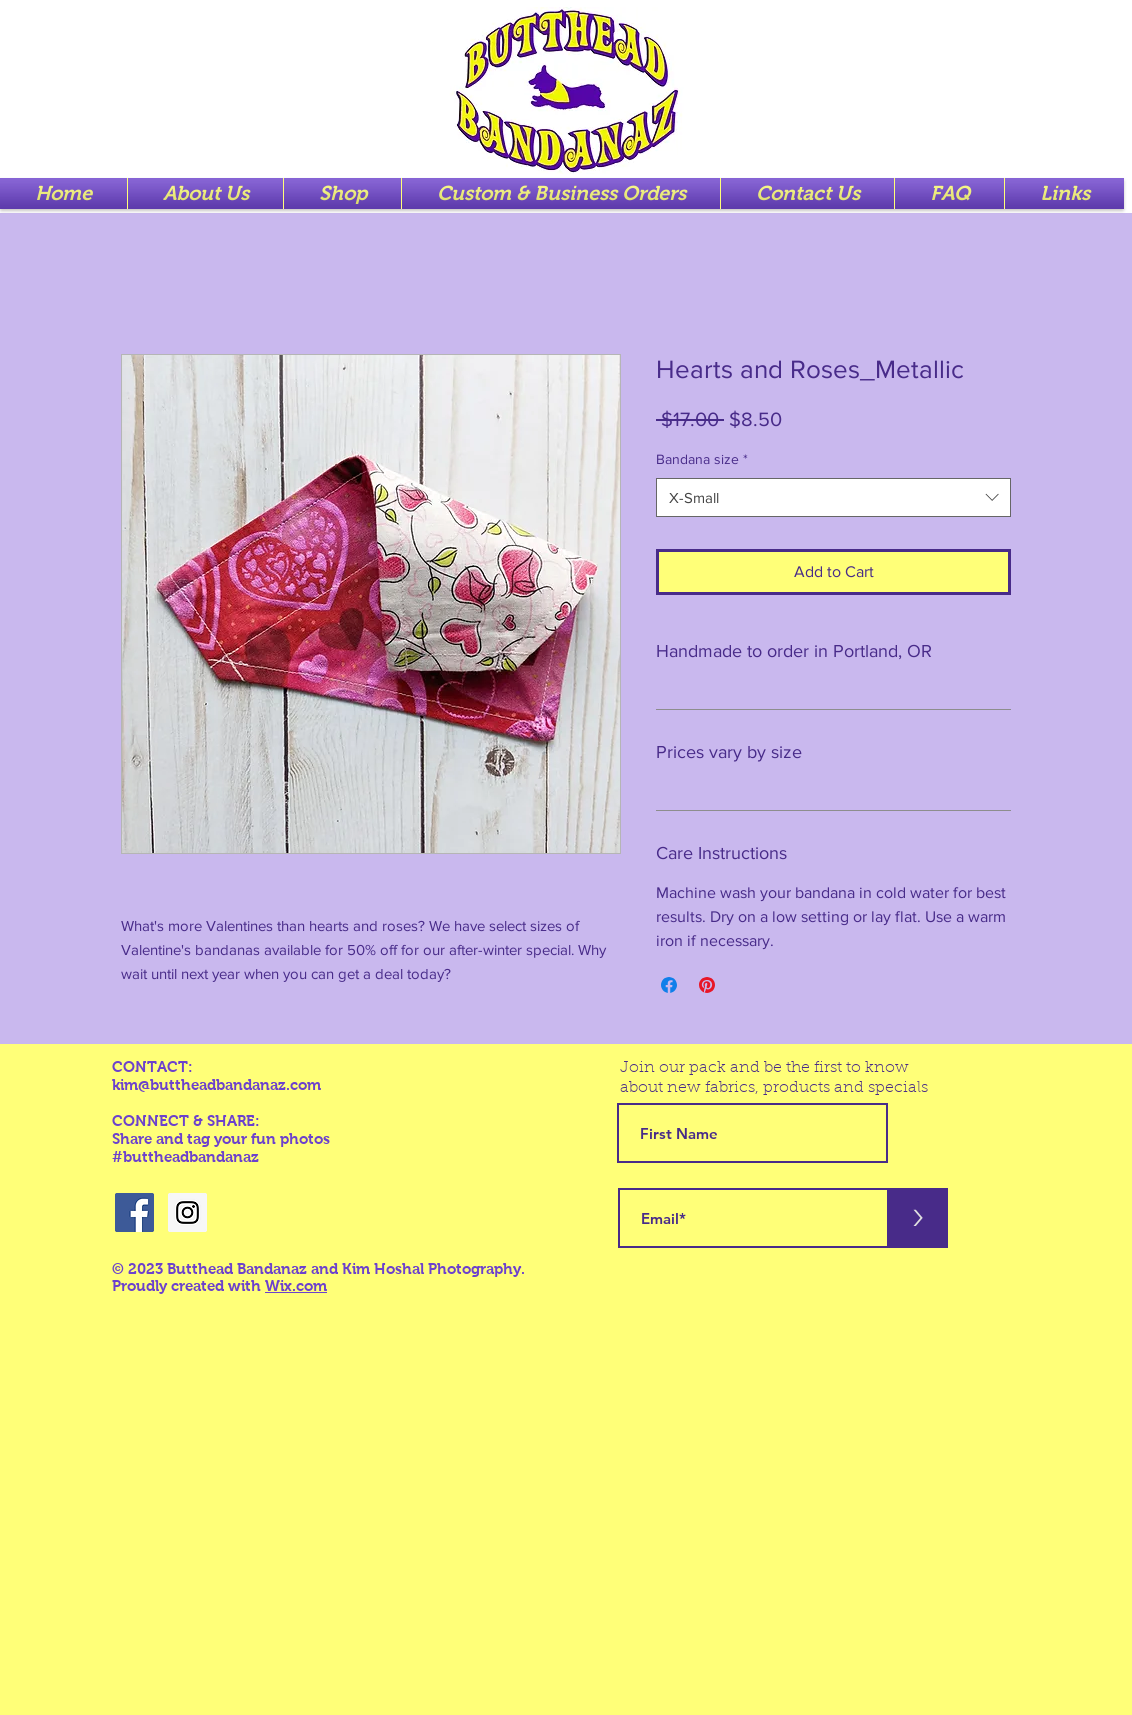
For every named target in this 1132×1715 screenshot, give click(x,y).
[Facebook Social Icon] (134, 1212)
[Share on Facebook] (669, 985)
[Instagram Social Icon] (187, 1212)
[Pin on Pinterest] (707, 985)
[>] (918, 1218)
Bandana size (702, 459)
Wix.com (296, 1285)
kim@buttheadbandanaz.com (216, 1084)
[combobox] (833, 497)
